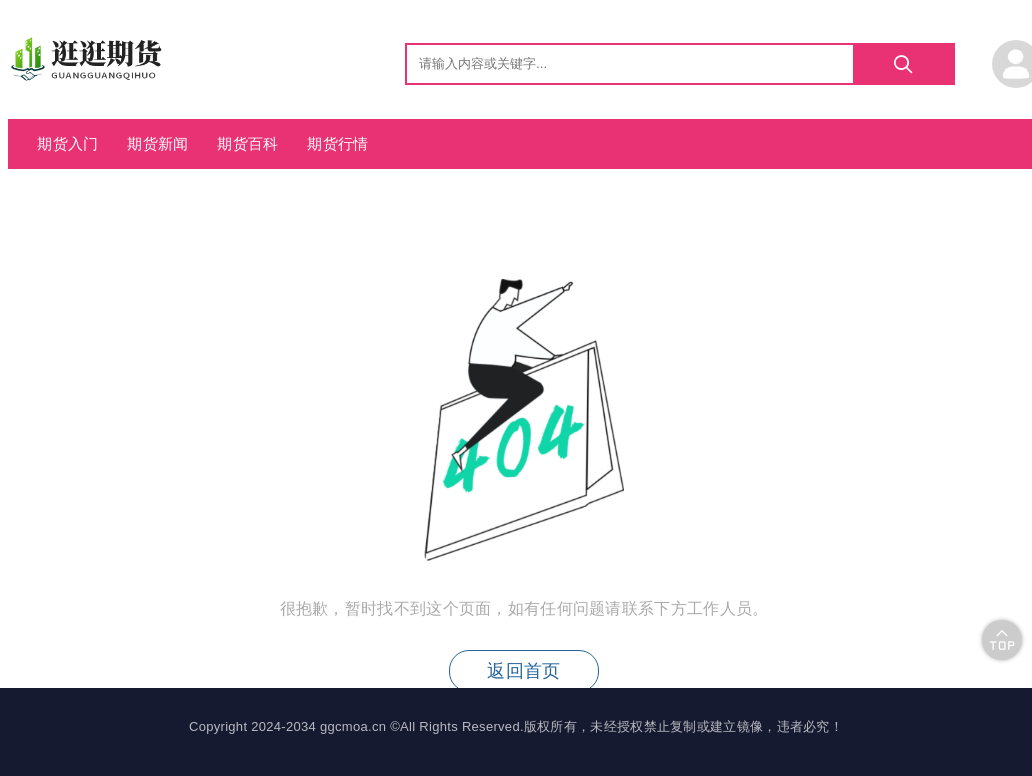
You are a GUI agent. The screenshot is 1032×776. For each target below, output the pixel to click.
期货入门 (67, 143)
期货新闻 (157, 143)
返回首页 (523, 671)
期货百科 (247, 143)
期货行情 (337, 143)
